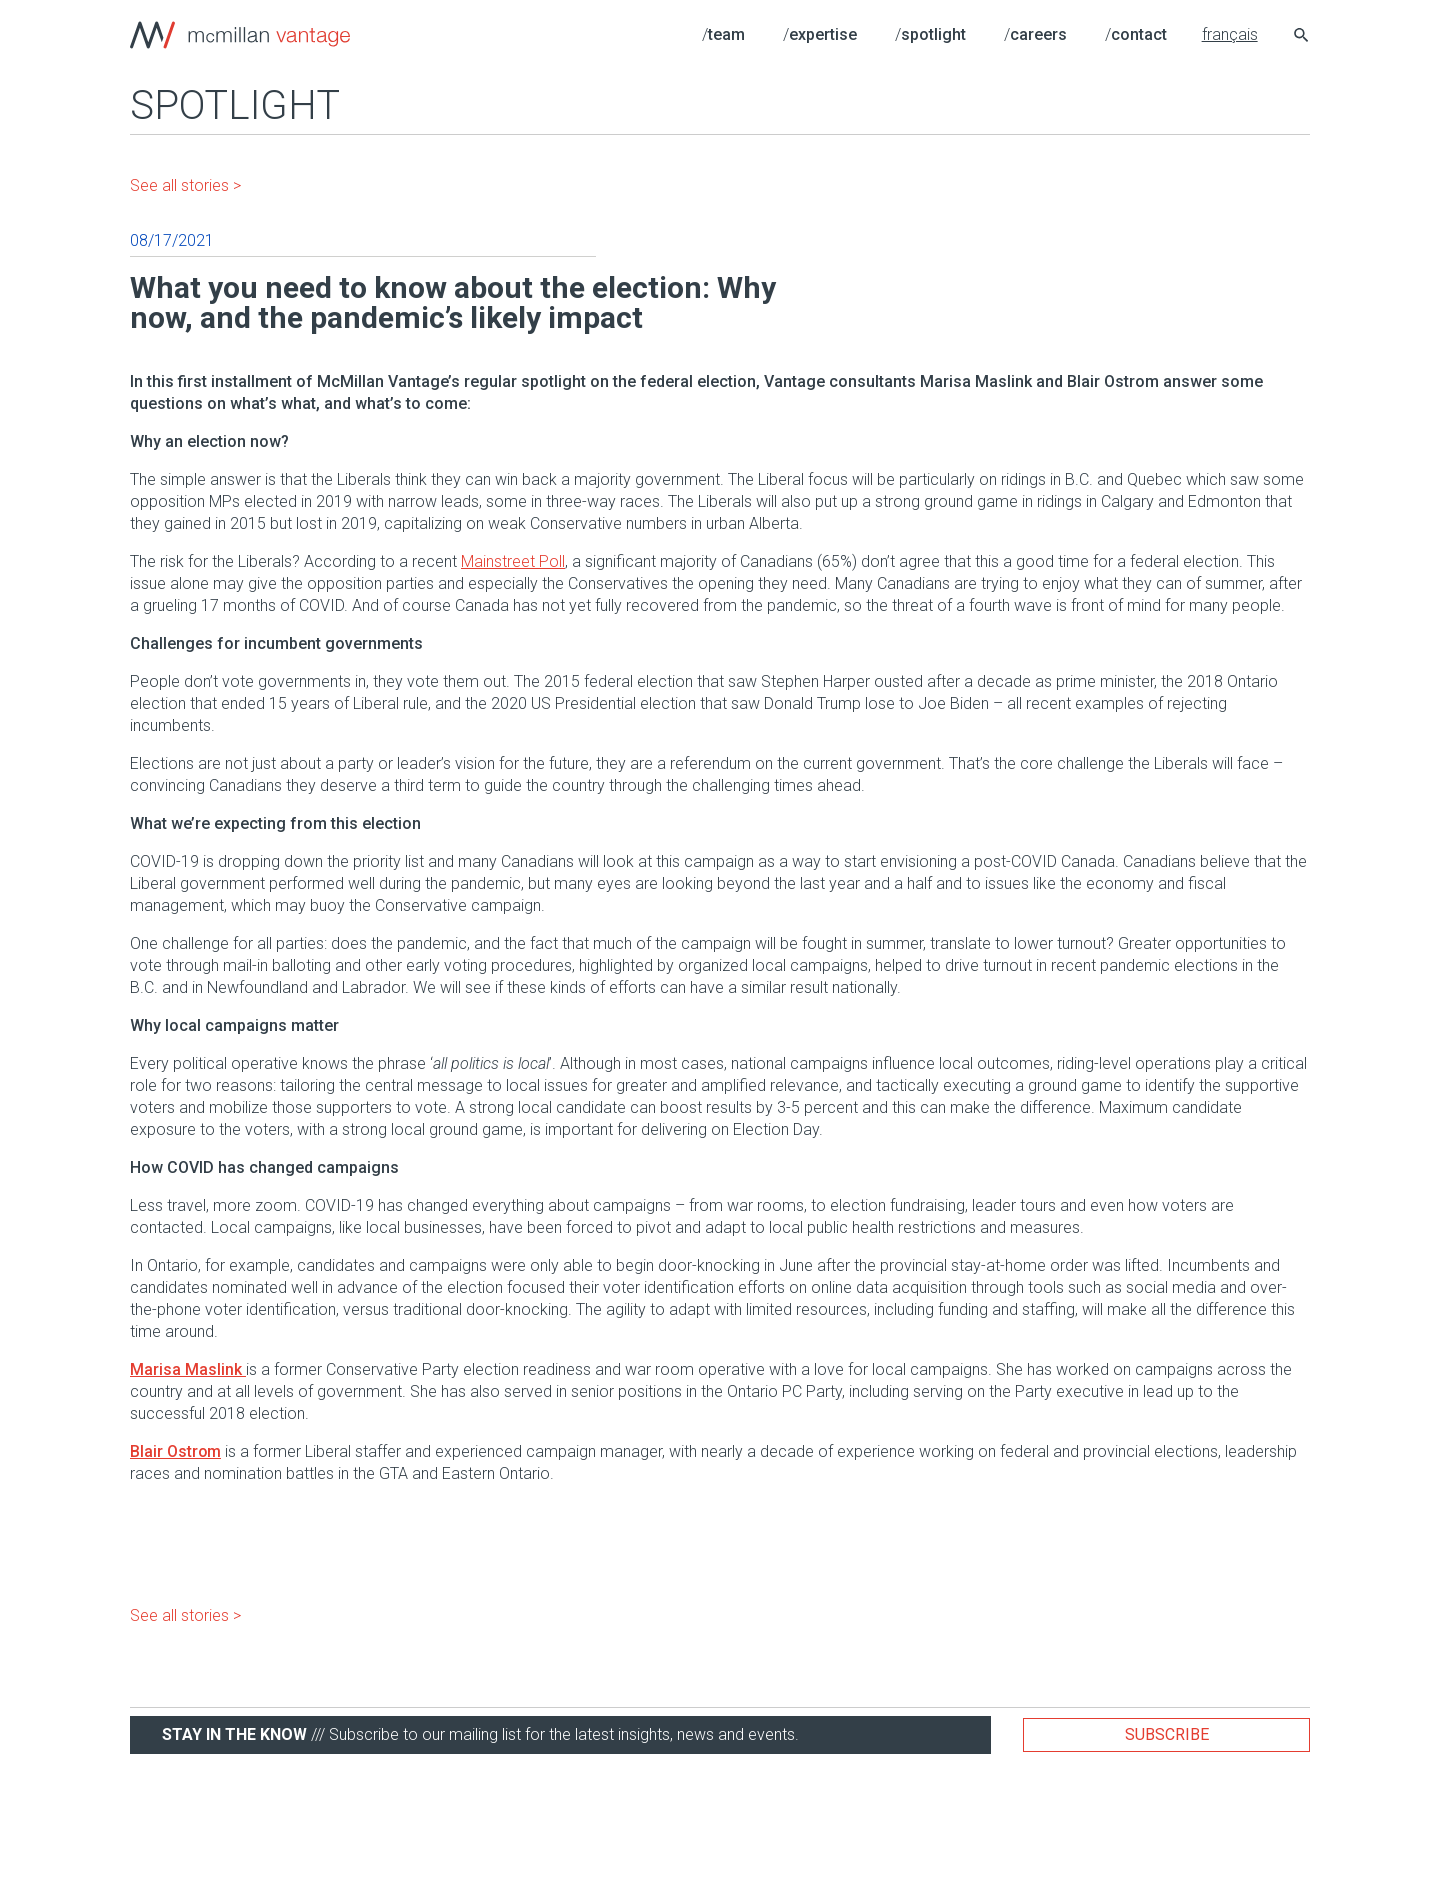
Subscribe (1167, 1734)
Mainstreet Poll (513, 561)
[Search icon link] (1302, 37)
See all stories (179, 185)
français (1230, 34)
